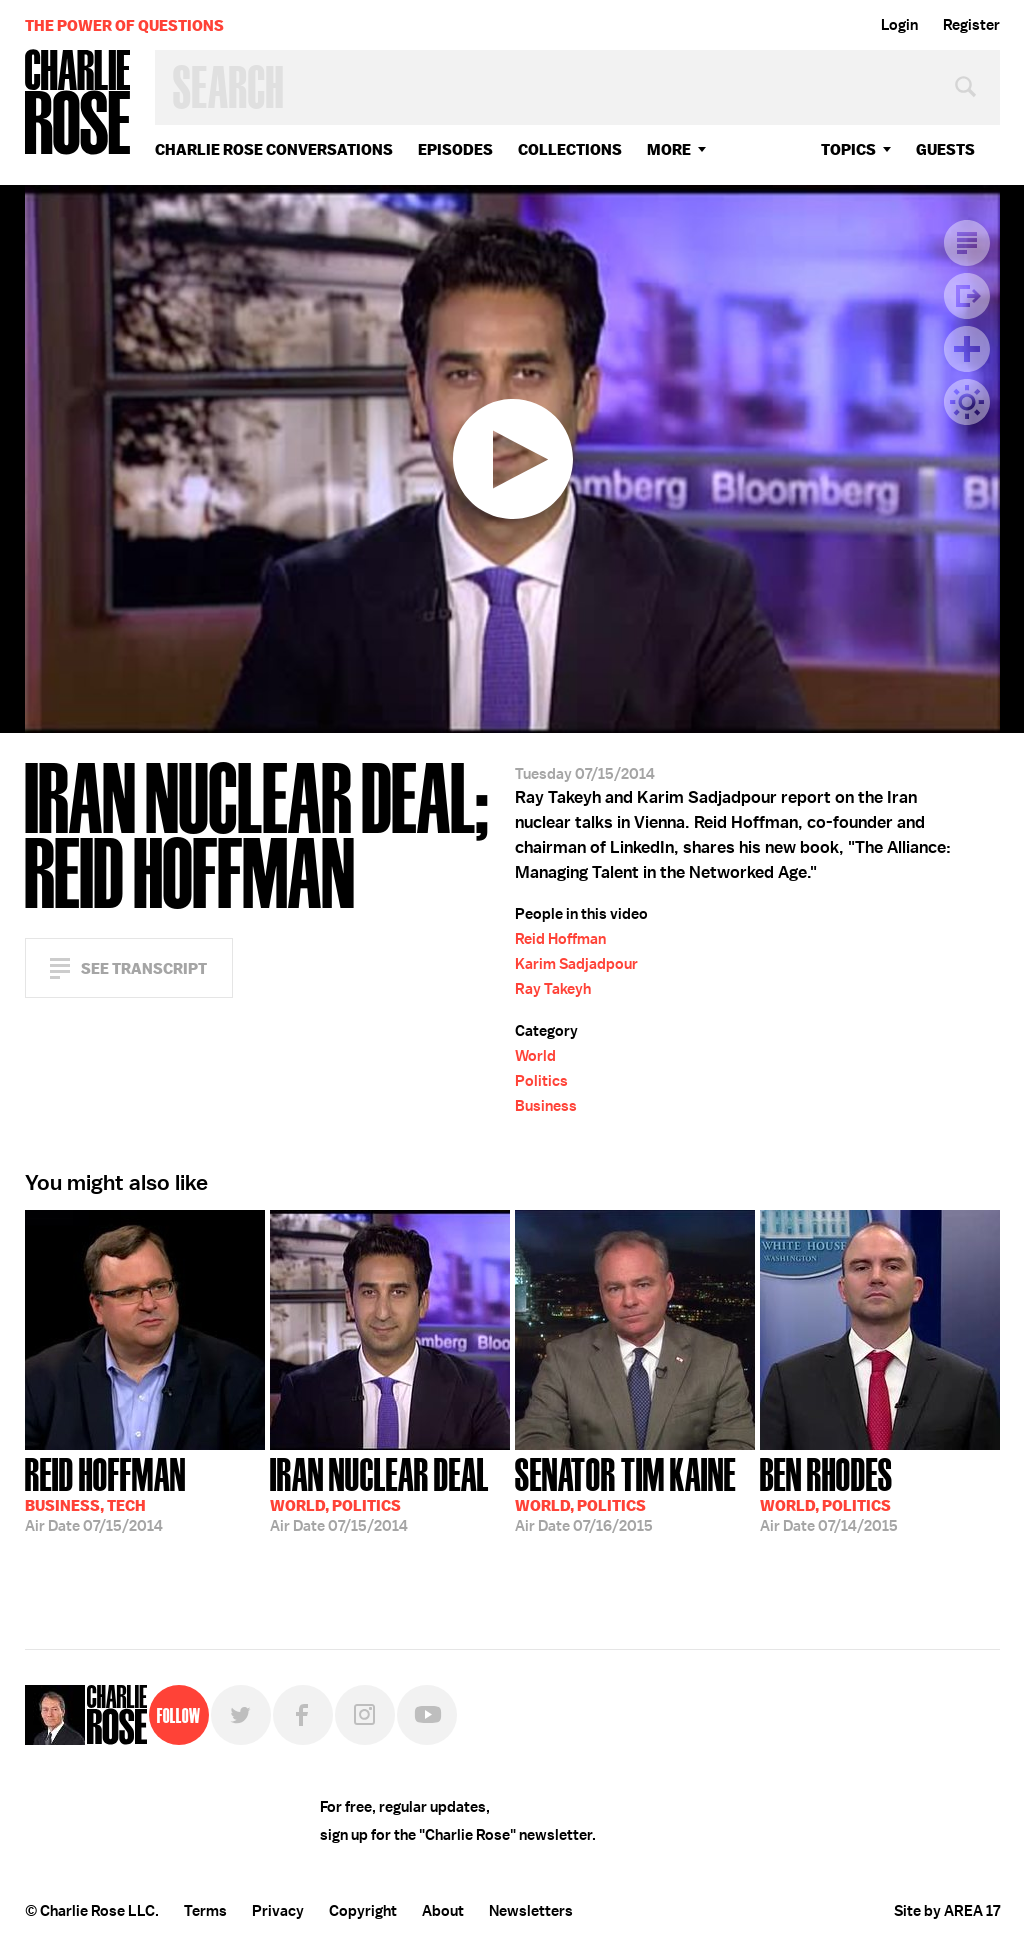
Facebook (303, 1715)
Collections (570, 149)
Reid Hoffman (560, 939)
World (535, 1056)
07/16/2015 (625, 1493)
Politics (541, 1081)
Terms (205, 1911)
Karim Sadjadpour (576, 964)
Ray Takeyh (553, 989)
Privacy (278, 1911)
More (669, 149)
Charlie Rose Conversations (274, 149)
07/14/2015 (829, 1493)
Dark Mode (967, 402)
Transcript (967, 243)
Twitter (241, 1715)
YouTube (427, 1715)
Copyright (363, 1911)
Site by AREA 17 (947, 1911)
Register (971, 25)
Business (546, 1106)
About (443, 1911)
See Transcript (144, 968)
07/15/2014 (105, 1493)
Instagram (365, 1715)
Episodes (455, 149)
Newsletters (531, 1911)
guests (945, 149)
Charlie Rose (78, 103)
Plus (967, 349)
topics (848, 149)
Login (899, 25)
